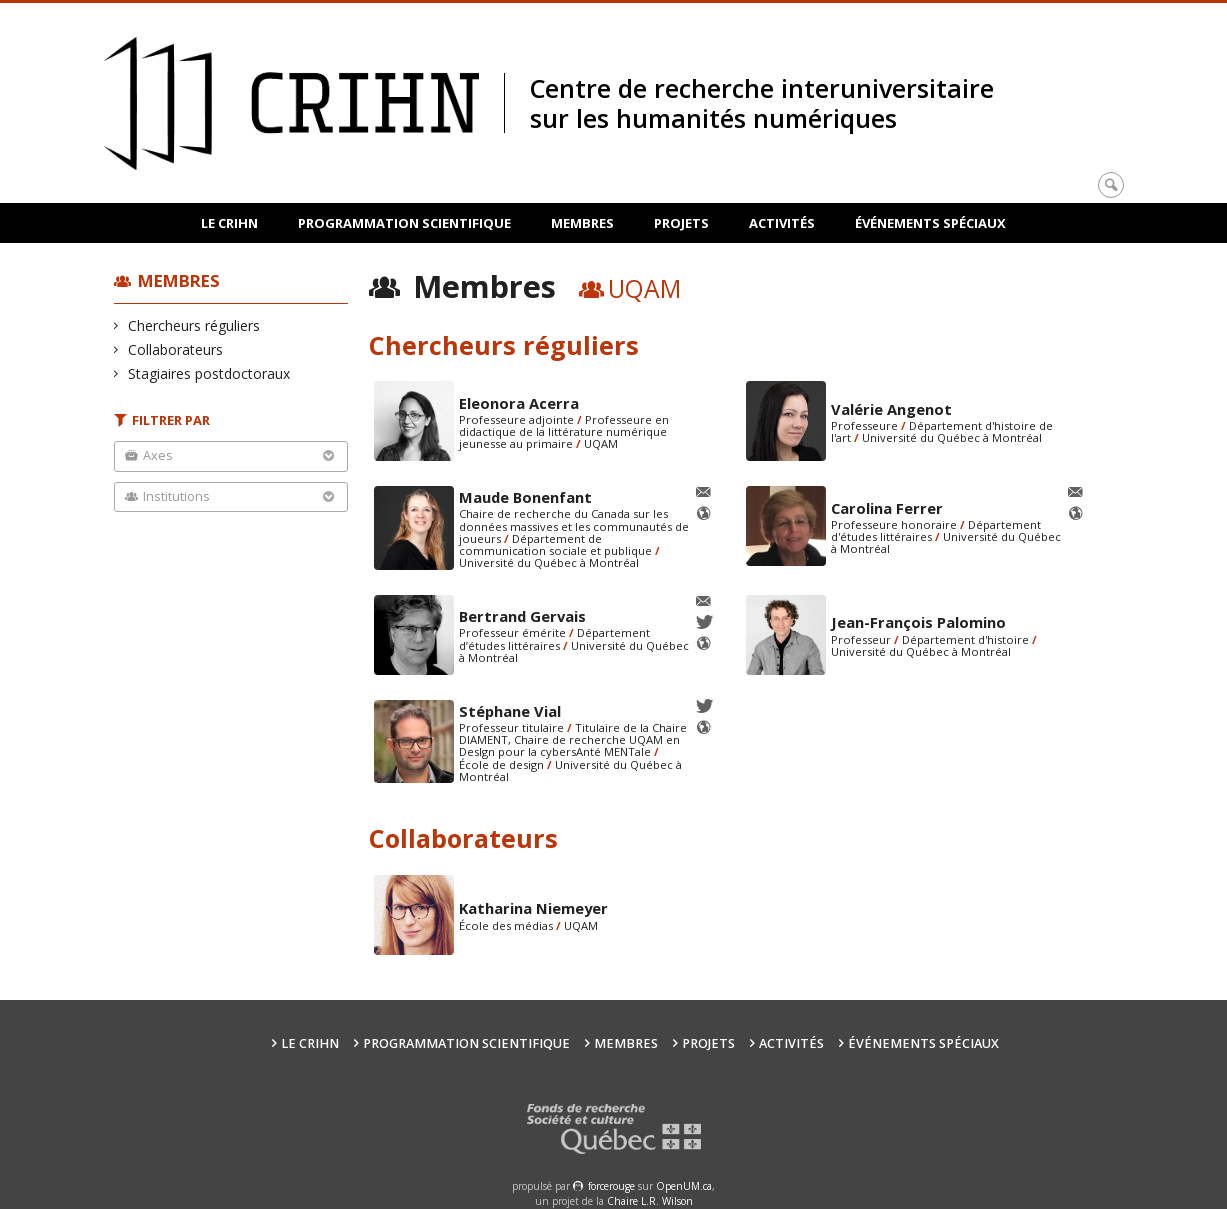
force (611, 1186)
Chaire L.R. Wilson (650, 1201)
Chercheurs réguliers (194, 325)
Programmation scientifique (404, 223)
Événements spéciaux (930, 223)
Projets (681, 223)
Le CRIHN (229, 223)
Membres (582, 223)
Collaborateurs (176, 349)
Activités (782, 223)
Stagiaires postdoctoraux (209, 373)
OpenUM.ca (684, 1186)
